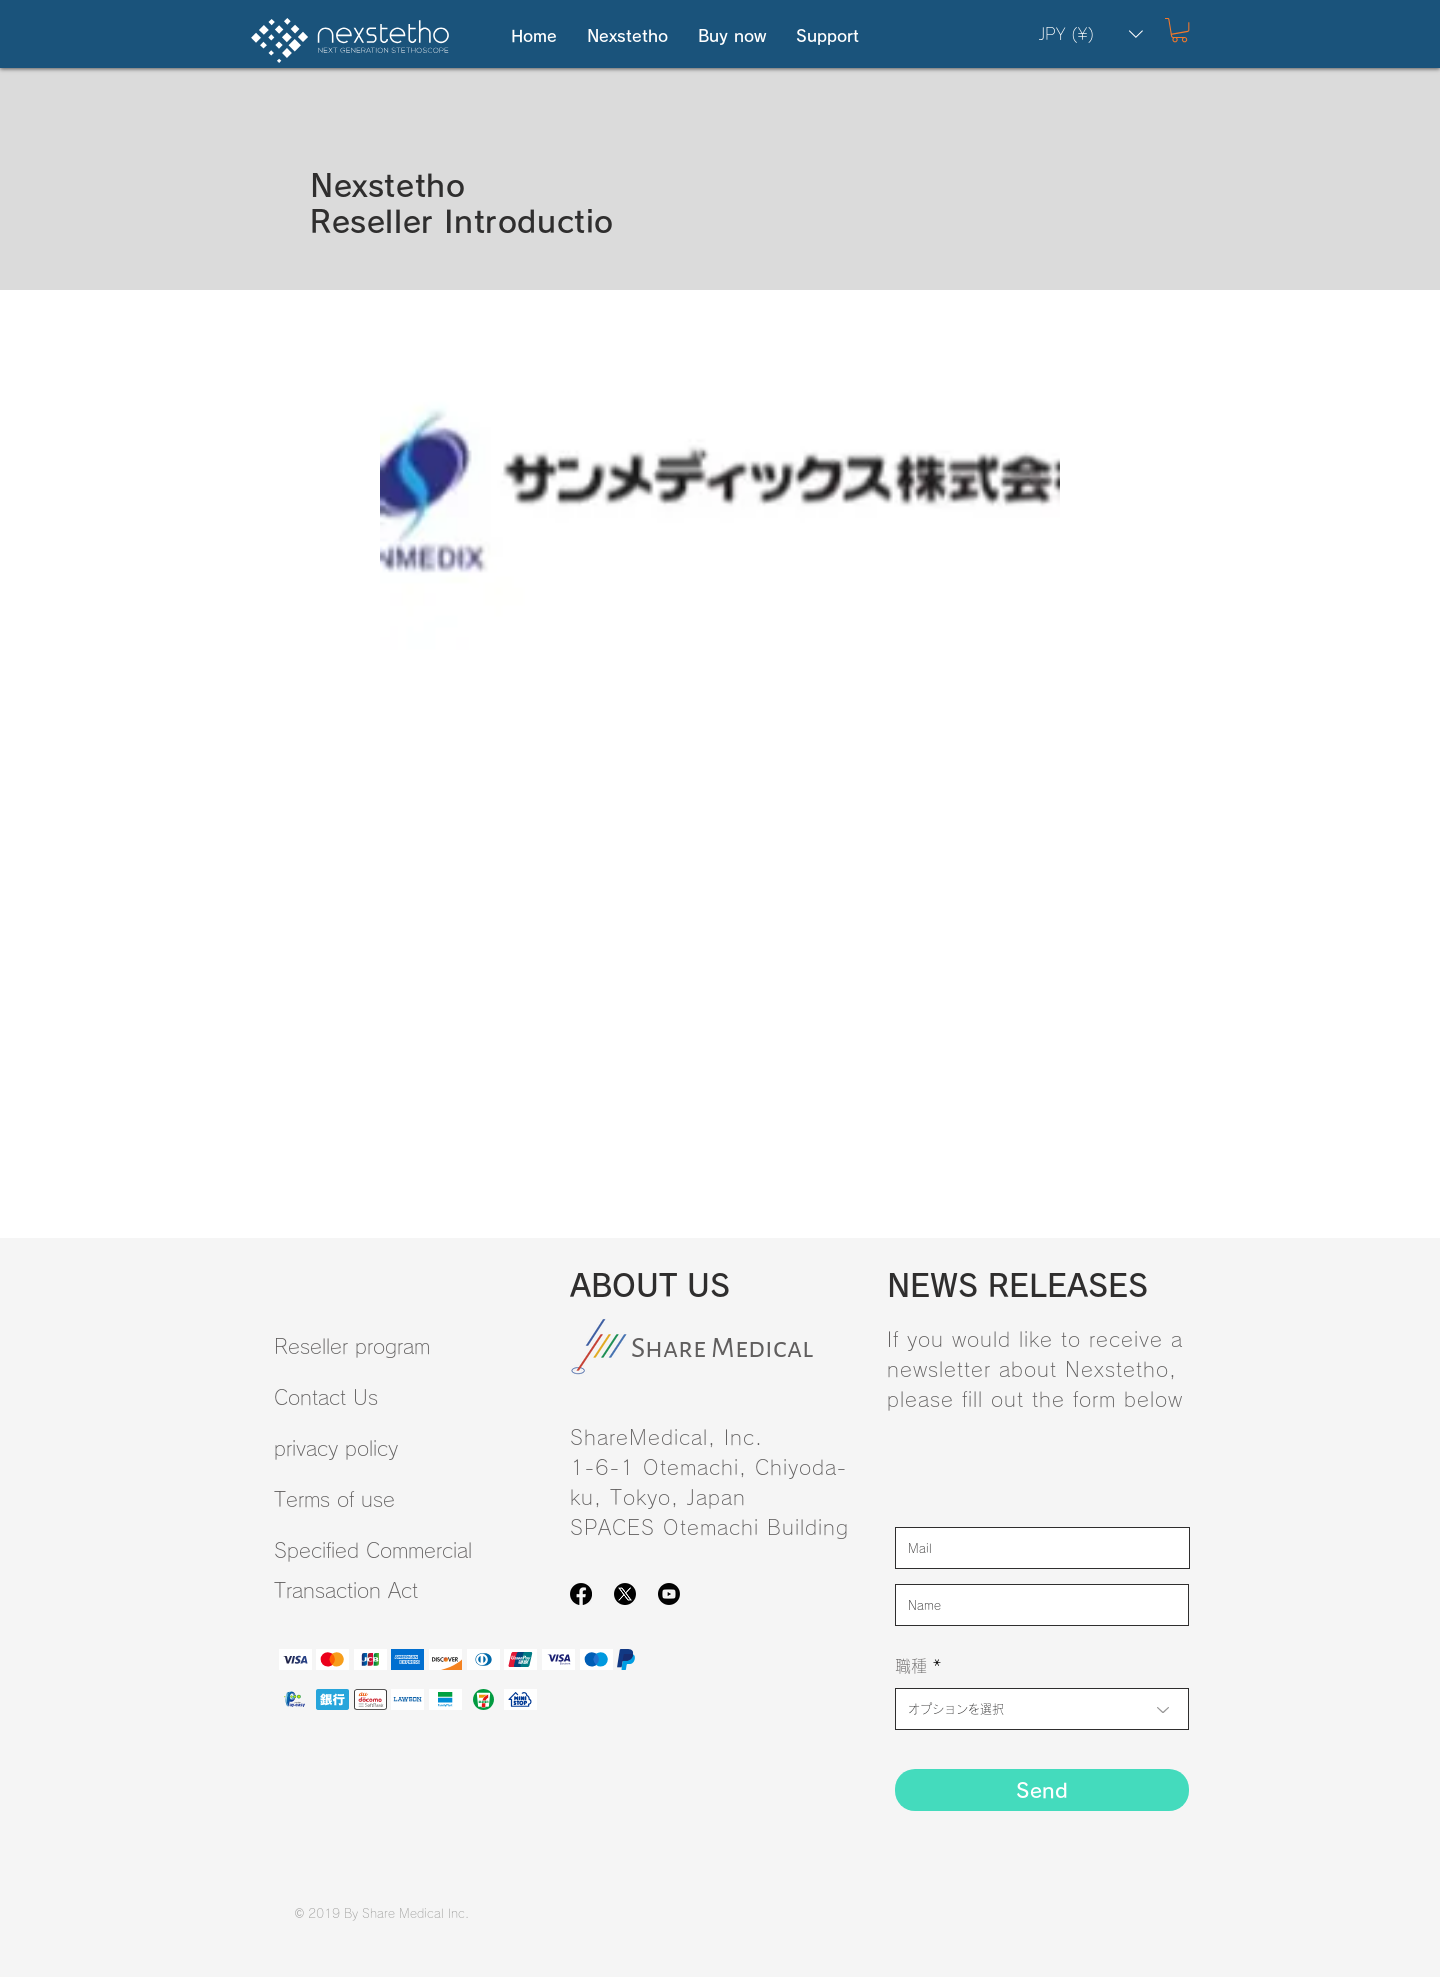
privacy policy (336, 1448)
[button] (627, 36)
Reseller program (352, 1346)
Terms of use (334, 1499)
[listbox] (1091, 34)
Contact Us (326, 1397)
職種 (911, 1666)
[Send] (1042, 1790)
